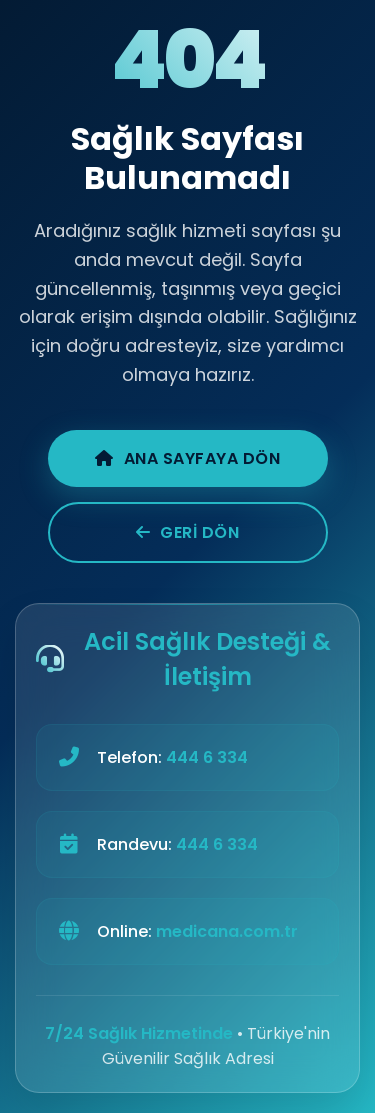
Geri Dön (188, 532)
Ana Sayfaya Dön (187, 458)
